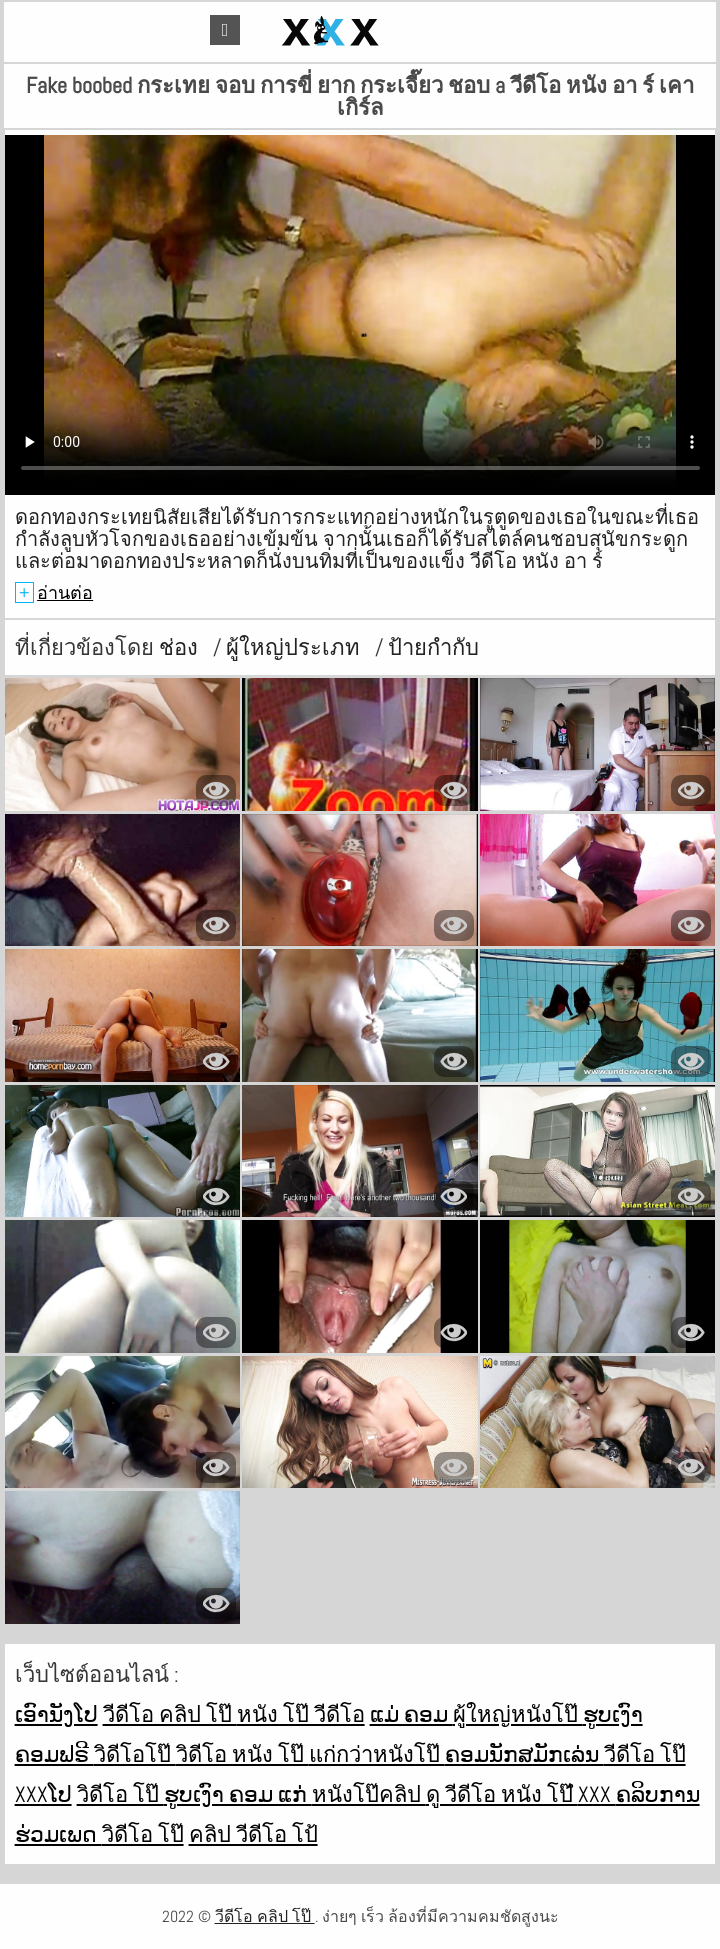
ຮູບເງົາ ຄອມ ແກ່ (238, 1794)
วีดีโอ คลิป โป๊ (170, 1714)
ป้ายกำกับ (433, 647)
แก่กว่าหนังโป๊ (377, 1754)
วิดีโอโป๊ (135, 1754)
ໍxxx (597, 1794)
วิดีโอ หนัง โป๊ (242, 1754)
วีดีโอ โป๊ (645, 1754)
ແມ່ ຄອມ (411, 1714)
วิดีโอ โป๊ (120, 1794)
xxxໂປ (43, 1794)
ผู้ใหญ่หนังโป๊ (518, 1714)
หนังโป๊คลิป (369, 1794)
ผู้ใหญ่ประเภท (295, 647)
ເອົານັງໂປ (56, 1714)
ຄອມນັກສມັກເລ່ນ (524, 1754)
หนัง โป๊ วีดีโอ (301, 1714)
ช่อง (181, 647)
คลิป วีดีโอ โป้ (253, 1834)
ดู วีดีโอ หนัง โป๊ (502, 1794)
